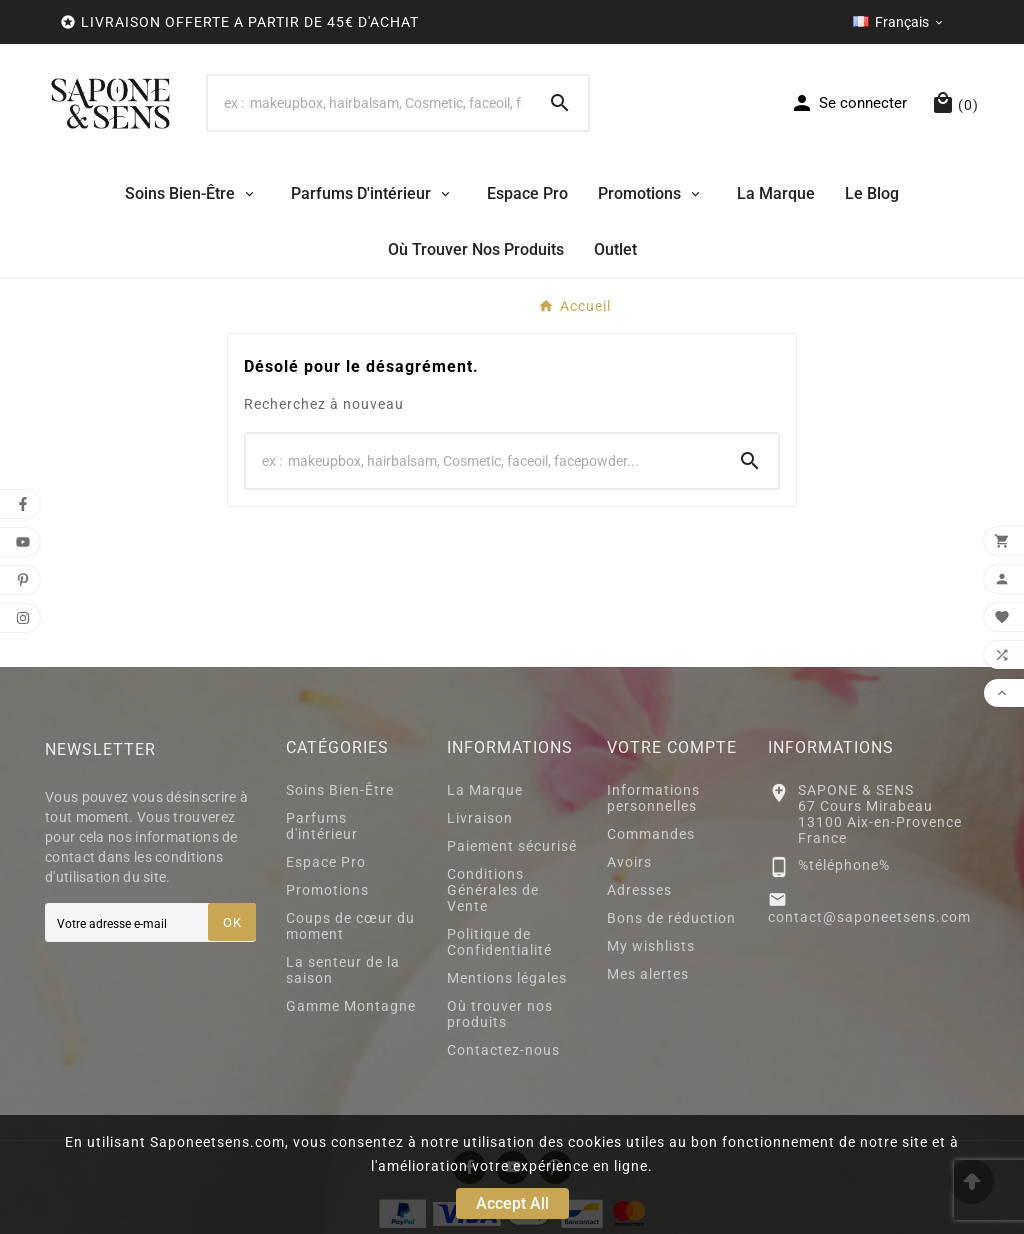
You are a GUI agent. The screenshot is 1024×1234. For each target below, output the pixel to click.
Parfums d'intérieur (322, 826)
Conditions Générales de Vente (493, 890)
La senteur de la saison (343, 970)
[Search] (370, 103)
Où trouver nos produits (500, 1014)
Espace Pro (326, 862)
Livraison (480, 818)
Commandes (651, 834)
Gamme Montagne (351, 1006)
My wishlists (651, 946)
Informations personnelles (653, 798)
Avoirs (629, 862)
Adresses (639, 890)
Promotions (327, 890)
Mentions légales (507, 978)
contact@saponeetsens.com (869, 917)
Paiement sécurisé (512, 846)
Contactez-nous (503, 1050)
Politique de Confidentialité (499, 942)
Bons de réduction (671, 918)
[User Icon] (848, 103)
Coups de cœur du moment (350, 926)
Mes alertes (648, 974)
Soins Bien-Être (340, 790)
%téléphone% (844, 865)
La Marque (485, 790)
